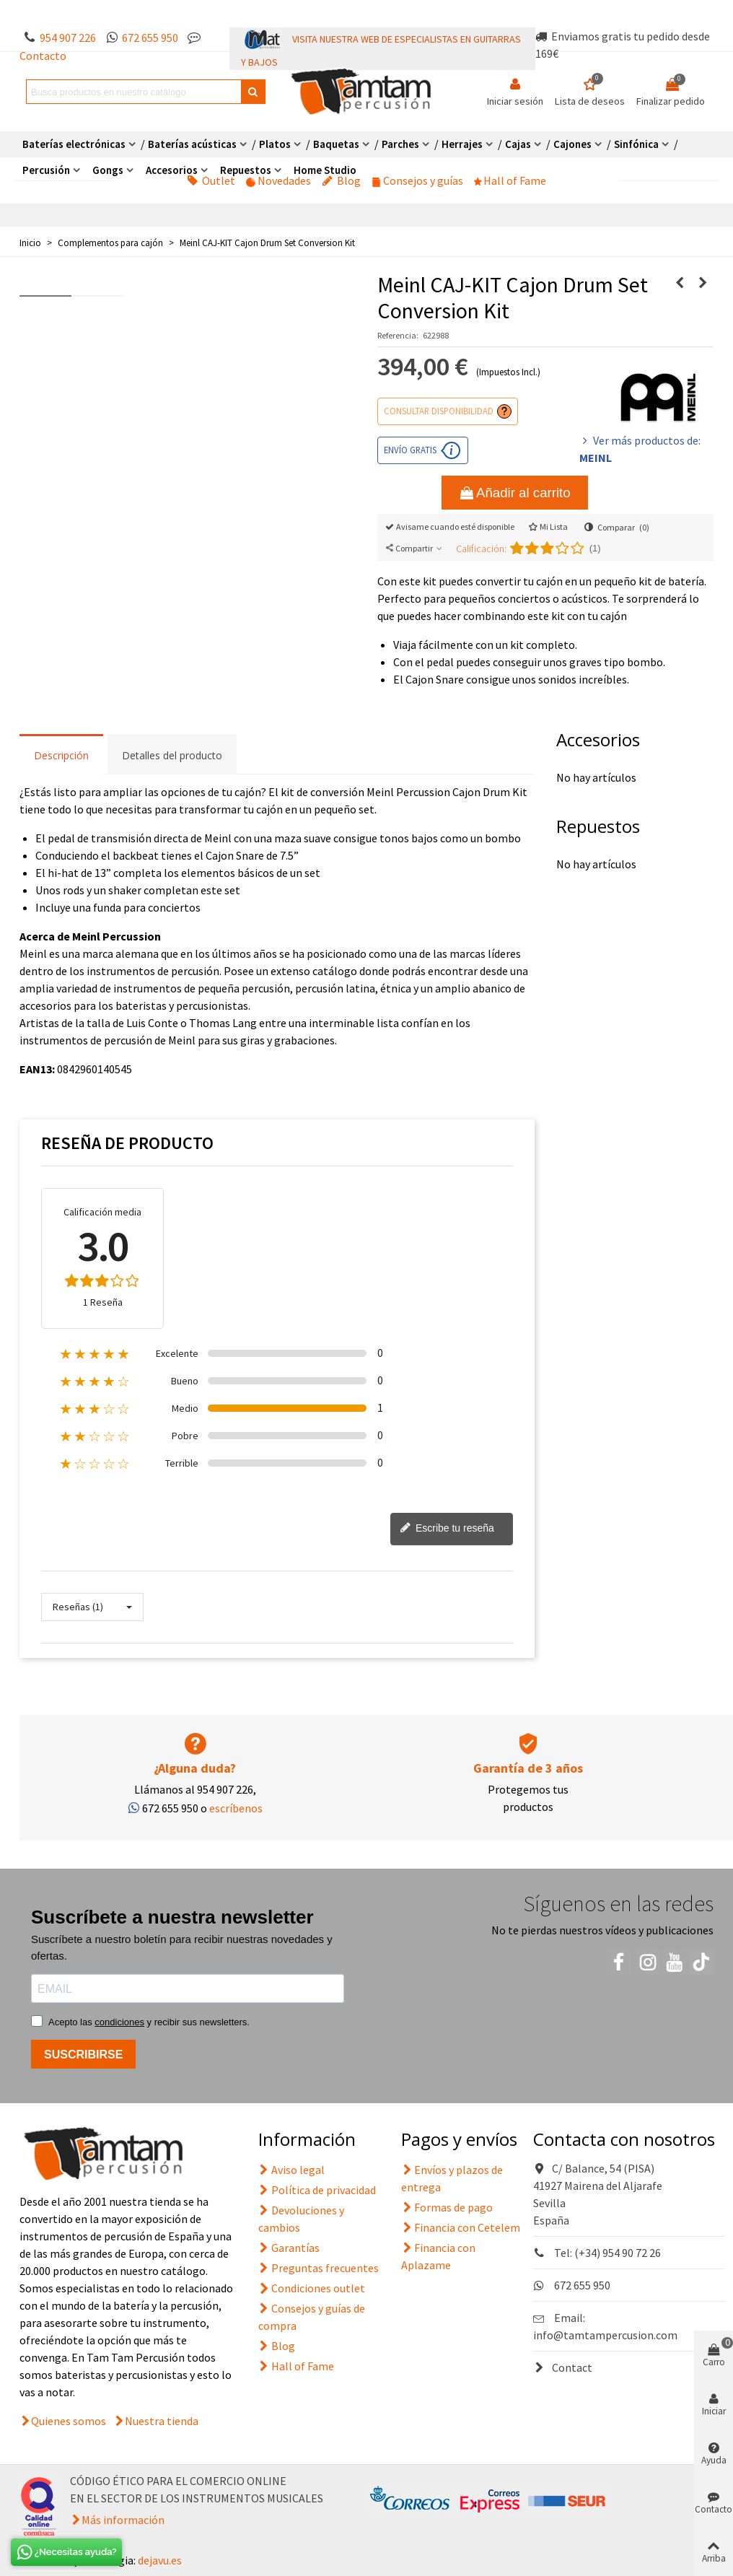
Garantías (289, 2247)
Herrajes (462, 144)
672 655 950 (150, 37)
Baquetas (336, 144)
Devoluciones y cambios (301, 2218)
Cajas (518, 144)
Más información (123, 2519)
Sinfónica (636, 144)
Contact (562, 2367)
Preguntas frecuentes (318, 2267)
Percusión (46, 170)
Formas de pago (447, 2207)
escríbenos (236, 1808)
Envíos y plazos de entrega (452, 2177)
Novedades (278, 180)
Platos (275, 144)
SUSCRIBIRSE (83, 2054)
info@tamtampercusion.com (605, 2335)
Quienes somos (68, 2421)
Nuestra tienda (161, 2421)
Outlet (211, 180)
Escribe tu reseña (447, 1528)
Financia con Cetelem (460, 2227)
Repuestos (245, 170)
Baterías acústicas (192, 144)
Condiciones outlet (311, 2288)
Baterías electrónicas (74, 144)
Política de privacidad (317, 2190)
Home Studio (325, 170)
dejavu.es (160, 2560)
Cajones (572, 144)
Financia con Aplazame (438, 2255)
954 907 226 (68, 37)
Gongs (107, 170)
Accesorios (172, 170)
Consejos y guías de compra (311, 2316)
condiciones (119, 2022)
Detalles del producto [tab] (172, 755)
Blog (341, 180)
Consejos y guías (417, 180)
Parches (400, 144)
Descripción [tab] (61, 755)
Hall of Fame (510, 180)
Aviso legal (291, 2169)
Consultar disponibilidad (438, 410)
